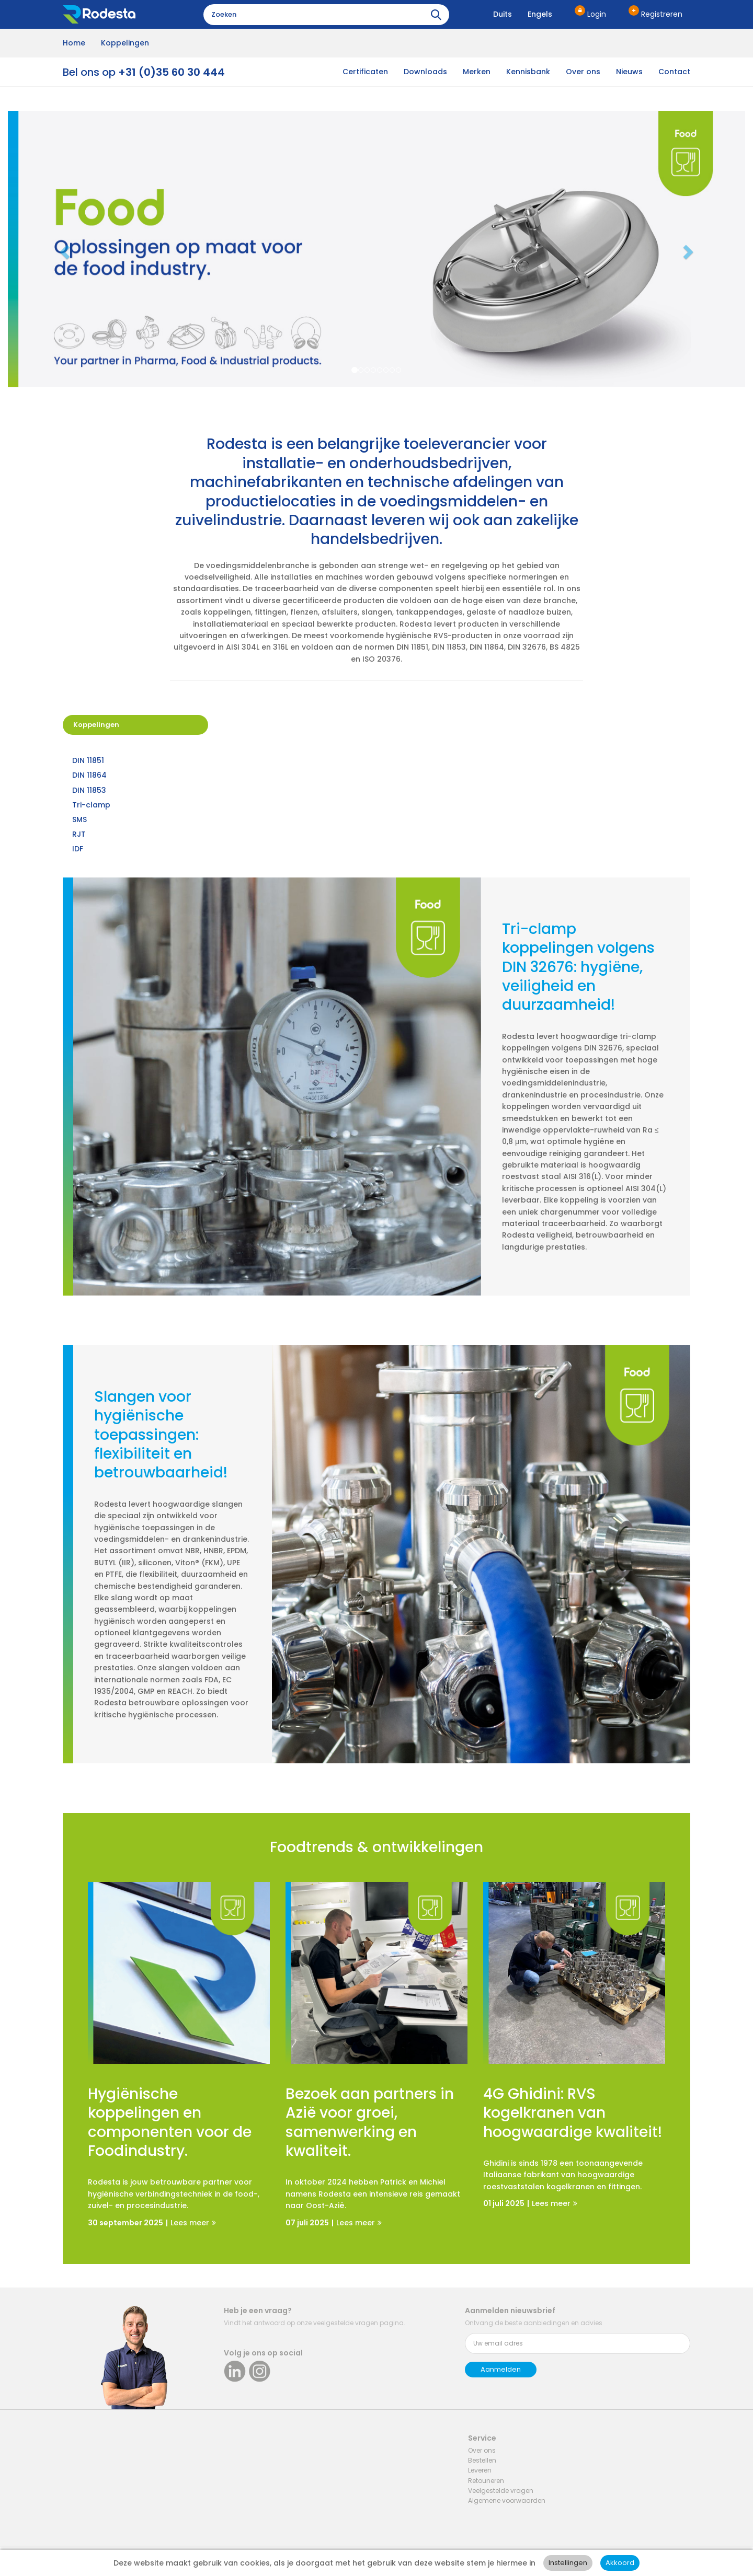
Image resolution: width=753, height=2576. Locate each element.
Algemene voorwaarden (506, 2500)
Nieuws (629, 71)
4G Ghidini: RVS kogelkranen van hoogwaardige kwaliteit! (572, 2113)
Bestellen (482, 2460)
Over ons (583, 71)
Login (596, 14)
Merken (476, 71)
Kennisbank (528, 71)
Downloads (425, 71)
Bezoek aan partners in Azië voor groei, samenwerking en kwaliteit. (370, 2123)
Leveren (480, 2470)
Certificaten (365, 71)
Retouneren (486, 2480)
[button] (63, 249)
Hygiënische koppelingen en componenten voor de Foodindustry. (170, 2123)
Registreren (661, 14)
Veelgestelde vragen (500, 2490)
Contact (674, 71)
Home (74, 43)
